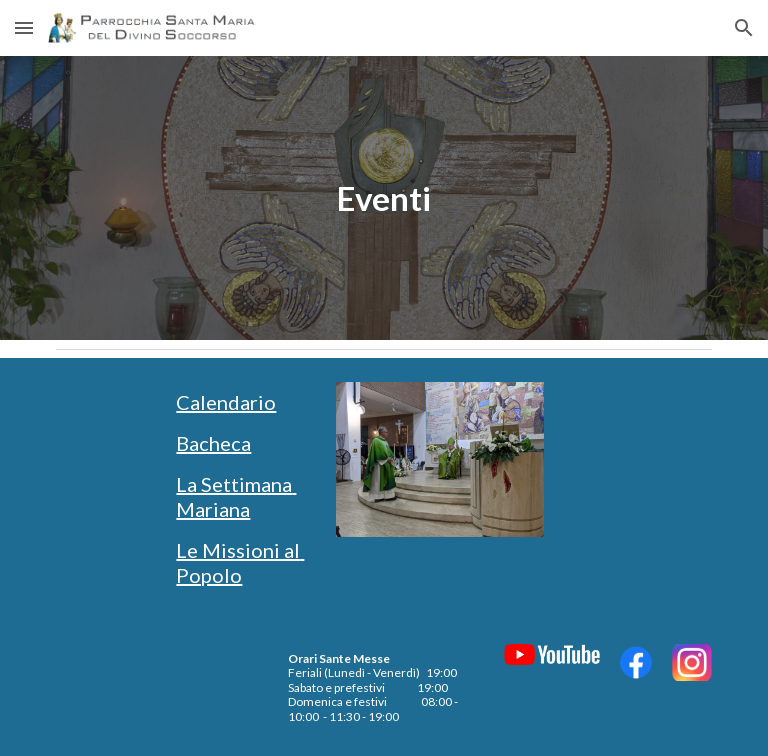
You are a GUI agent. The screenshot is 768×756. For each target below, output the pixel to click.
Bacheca (213, 443)
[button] (24, 27)
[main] (383, 198)
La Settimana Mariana (236, 496)
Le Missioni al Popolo (240, 562)
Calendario (226, 402)
